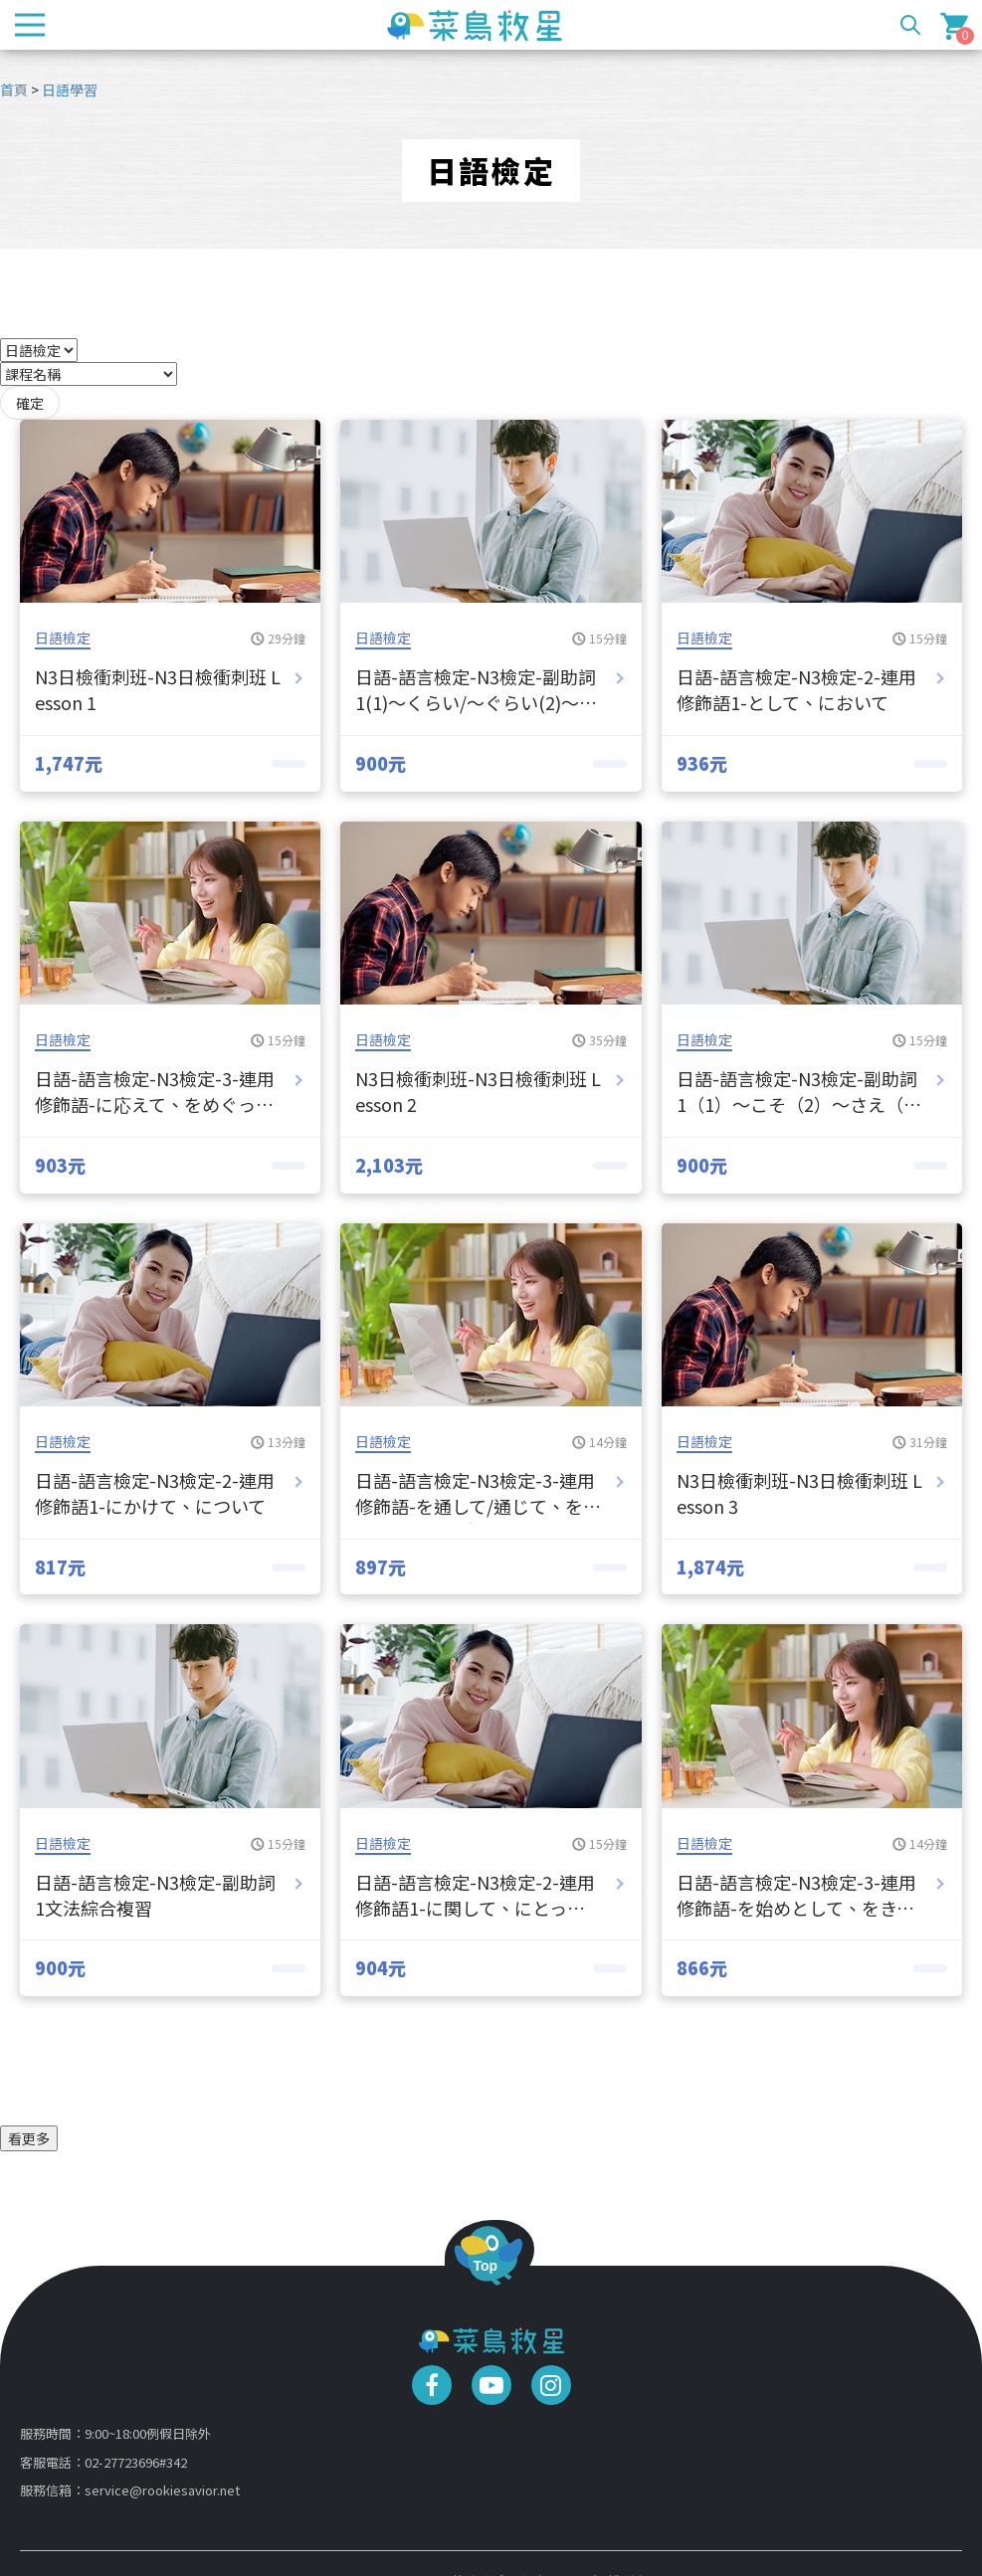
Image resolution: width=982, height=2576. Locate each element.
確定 (30, 403)
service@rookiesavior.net (162, 2490)
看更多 (29, 2138)
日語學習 (70, 89)
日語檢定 (63, 637)
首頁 (14, 89)
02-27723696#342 (136, 2462)
